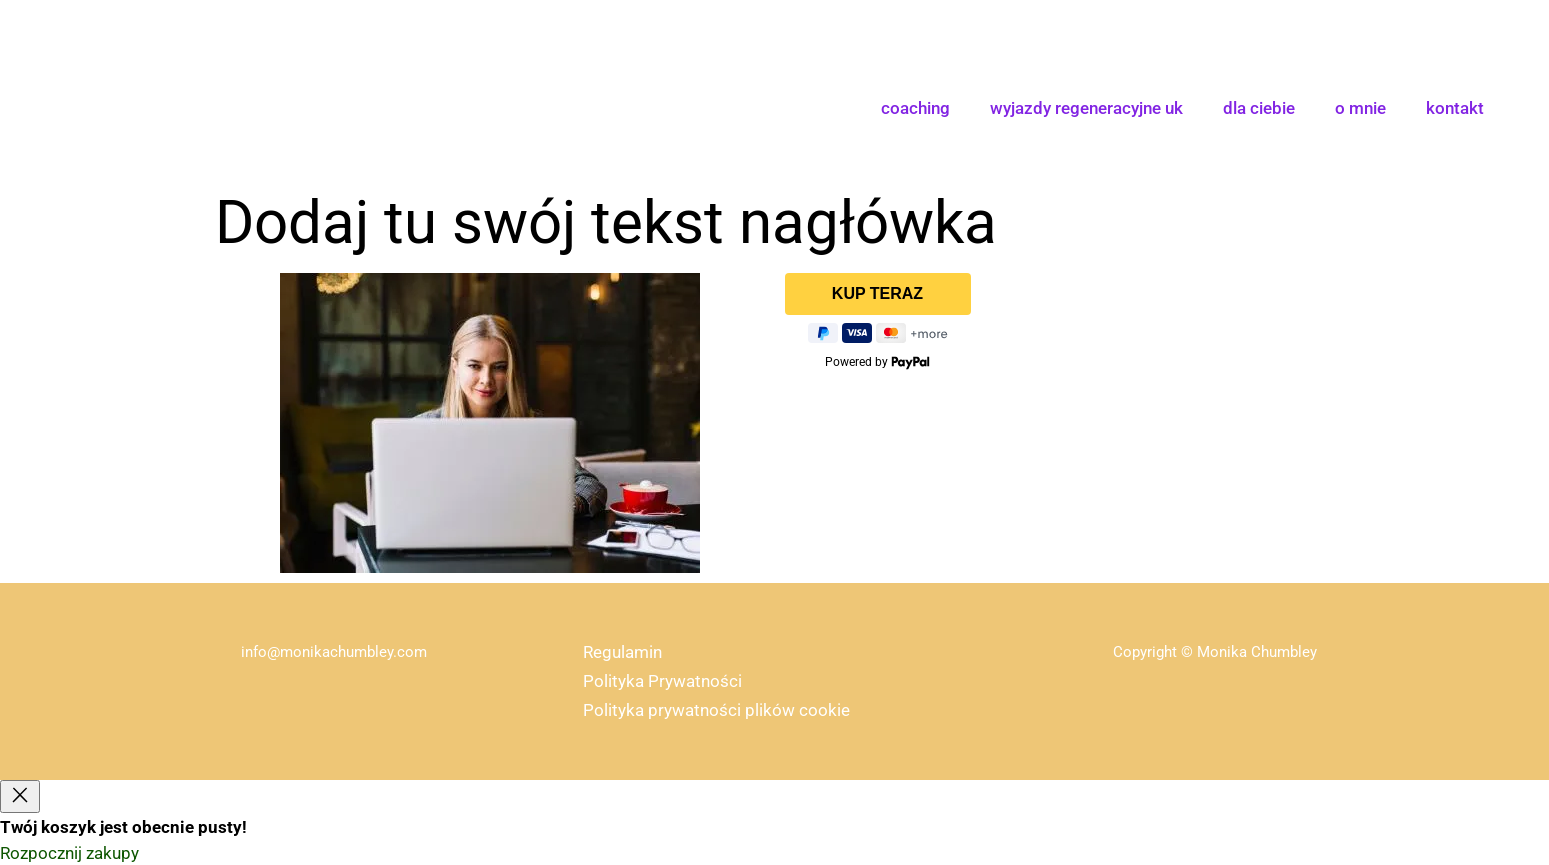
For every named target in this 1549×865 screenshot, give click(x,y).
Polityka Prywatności (662, 681)
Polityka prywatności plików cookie (716, 710)
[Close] (20, 796)
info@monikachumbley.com (334, 652)
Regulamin (622, 652)
